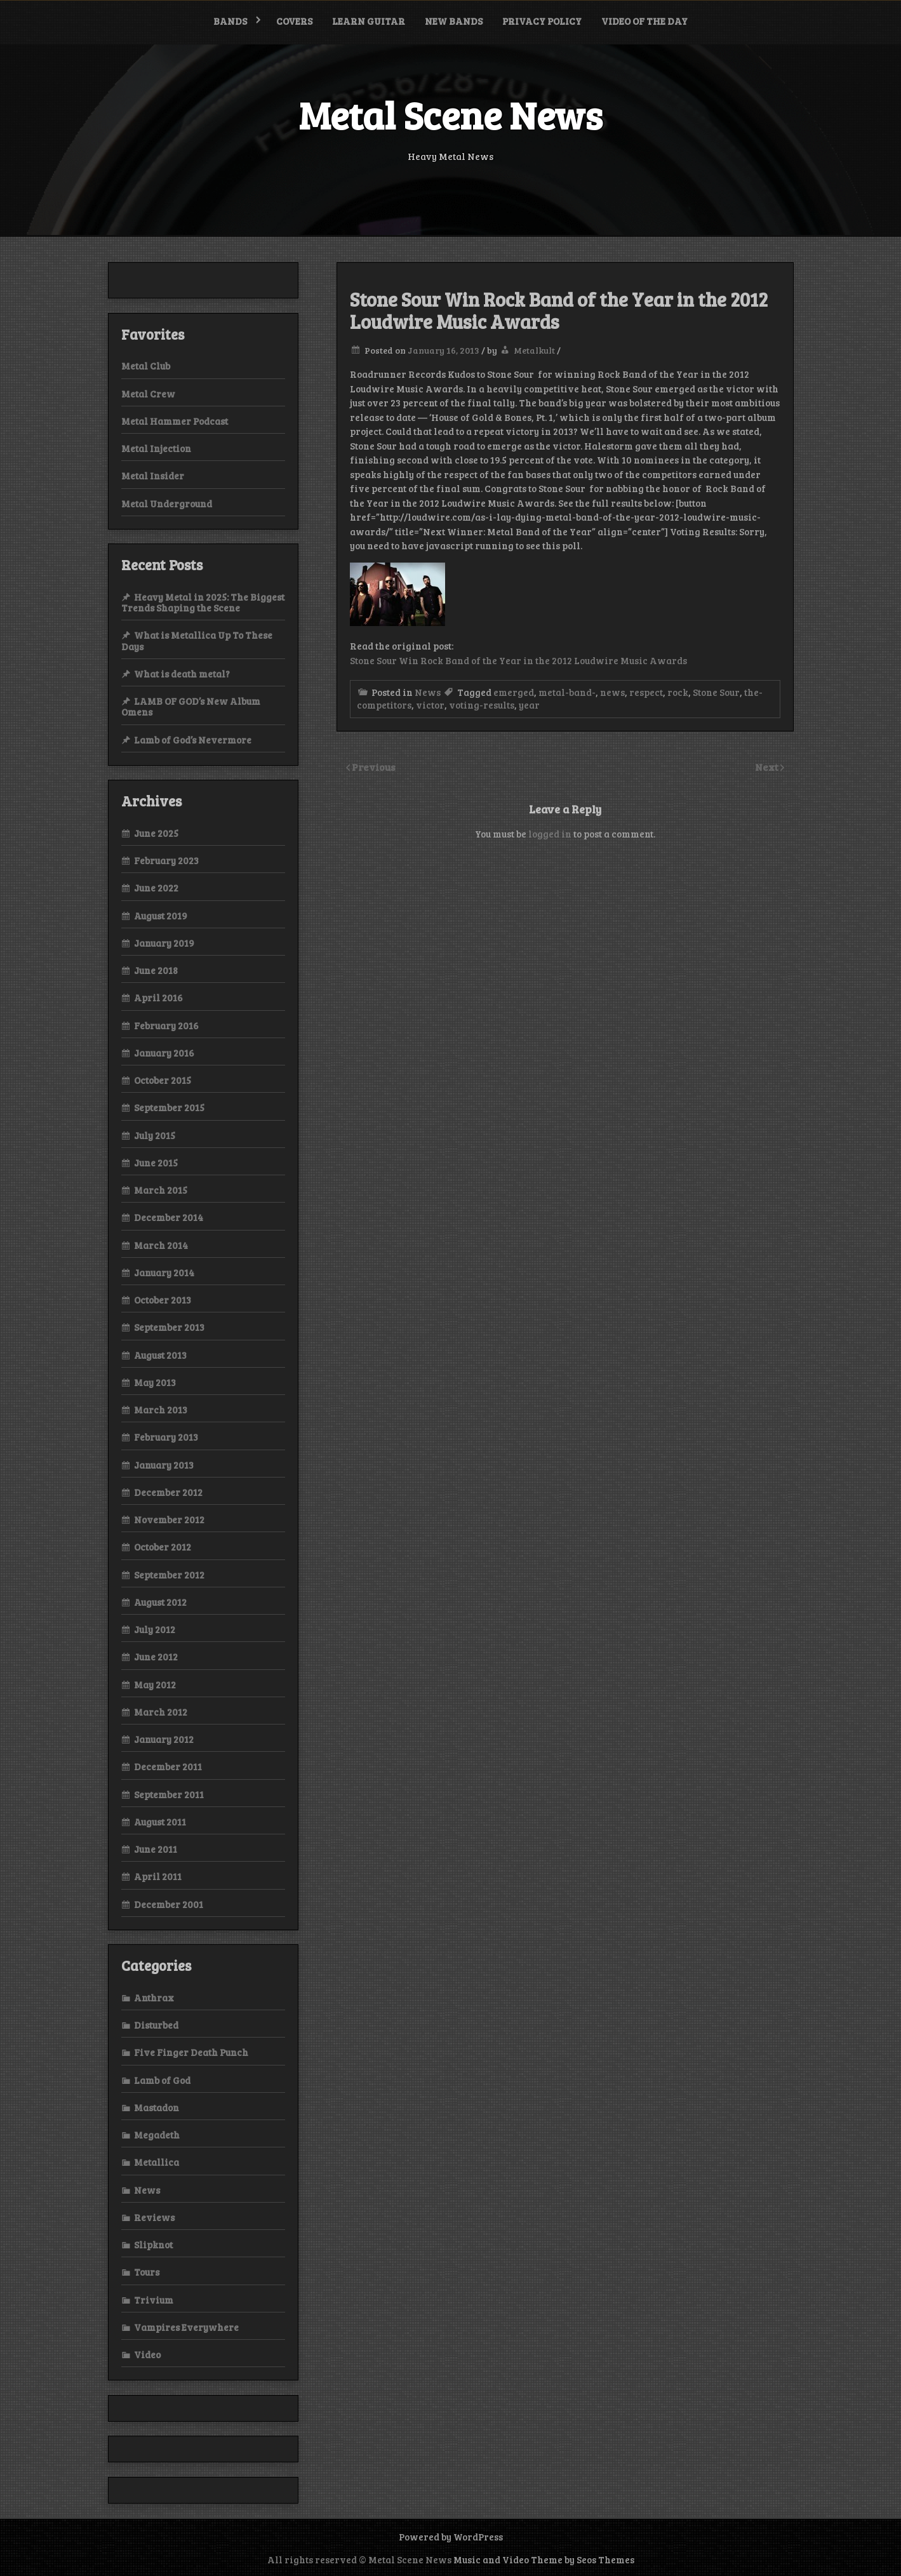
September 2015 (169, 1107)
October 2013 (162, 1299)
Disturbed (156, 2025)
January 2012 (164, 1739)
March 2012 (160, 1711)
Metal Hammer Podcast (174, 421)
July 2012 (154, 1629)
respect (646, 692)
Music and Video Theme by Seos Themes (543, 2559)
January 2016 (164, 1052)
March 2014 (161, 1245)
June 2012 (156, 1656)
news (612, 692)
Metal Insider (152, 475)
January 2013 (164, 1464)
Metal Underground (166, 503)
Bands (230, 21)
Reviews (154, 2217)
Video (147, 2354)
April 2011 (158, 1876)
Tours (146, 2272)
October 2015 (162, 1080)
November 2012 (169, 1519)
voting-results (481, 704)
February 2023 (166, 860)
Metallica (156, 2162)
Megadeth (157, 2134)
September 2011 (169, 1794)
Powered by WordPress (451, 2536)
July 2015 (154, 1135)
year (529, 704)
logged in (549, 833)
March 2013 (160, 1409)
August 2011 (160, 1821)
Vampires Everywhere (186, 2327)
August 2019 (160, 915)
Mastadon (156, 2107)
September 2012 (169, 1574)
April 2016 (158, 997)
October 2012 (162, 1546)
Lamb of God (162, 2080)
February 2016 (166, 1025)
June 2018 (156, 970)
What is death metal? (182, 673)
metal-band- (567, 692)
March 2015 (160, 1190)
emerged (513, 692)
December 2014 (168, 1217)
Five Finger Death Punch (191, 2052)
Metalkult (534, 350)
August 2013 (160, 1355)
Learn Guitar (368, 21)
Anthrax (154, 1997)
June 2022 (156, 887)
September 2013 (169, 1327)
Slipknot (153, 2244)
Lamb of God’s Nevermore (192, 739)
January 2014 (164, 1272)
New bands (454, 21)
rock (677, 692)
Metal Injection (156, 448)
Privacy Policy (542, 21)
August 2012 (160, 1602)
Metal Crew (148, 393)
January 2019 (164, 943)
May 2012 (155, 1684)
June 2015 (156, 1162)
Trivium (153, 2299)
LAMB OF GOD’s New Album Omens (190, 706)
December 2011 (168, 1766)
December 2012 (168, 1492)
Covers (294, 21)
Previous (374, 766)
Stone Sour (716, 692)
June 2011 (155, 1849)
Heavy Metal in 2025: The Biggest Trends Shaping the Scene (202, 602)
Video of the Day (644, 21)
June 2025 (156, 833)
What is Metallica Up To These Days (196, 640)
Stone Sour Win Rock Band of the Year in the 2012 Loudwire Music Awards (518, 660)
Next (767, 766)
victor (430, 704)
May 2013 (155, 1382)
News (428, 692)
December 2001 (168, 1904)
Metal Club (145, 365)
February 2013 (166, 1437)
